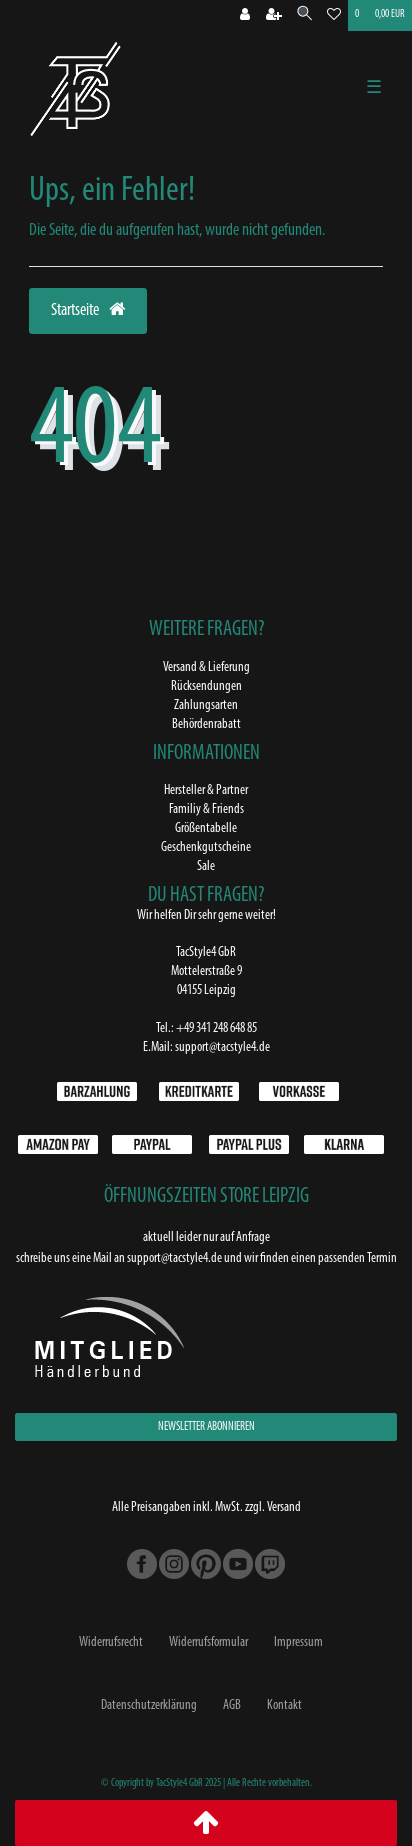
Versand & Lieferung (206, 667)
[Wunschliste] (334, 16)
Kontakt (284, 1705)
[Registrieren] (274, 16)
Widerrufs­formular (208, 1642)
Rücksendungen (206, 686)
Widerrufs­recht (111, 1642)
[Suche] (304, 15)
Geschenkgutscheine (206, 847)
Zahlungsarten (206, 705)
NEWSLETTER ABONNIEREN (206, 1427)
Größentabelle (206, 828)
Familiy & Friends (206, 809)
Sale (206, 866)
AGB (232, 1705)
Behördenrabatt (206, 724)
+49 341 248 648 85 (216, 1028)
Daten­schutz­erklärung (149, 1705)
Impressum (298, 1642)
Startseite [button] (88, 310)
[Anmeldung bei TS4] (245, 16)
